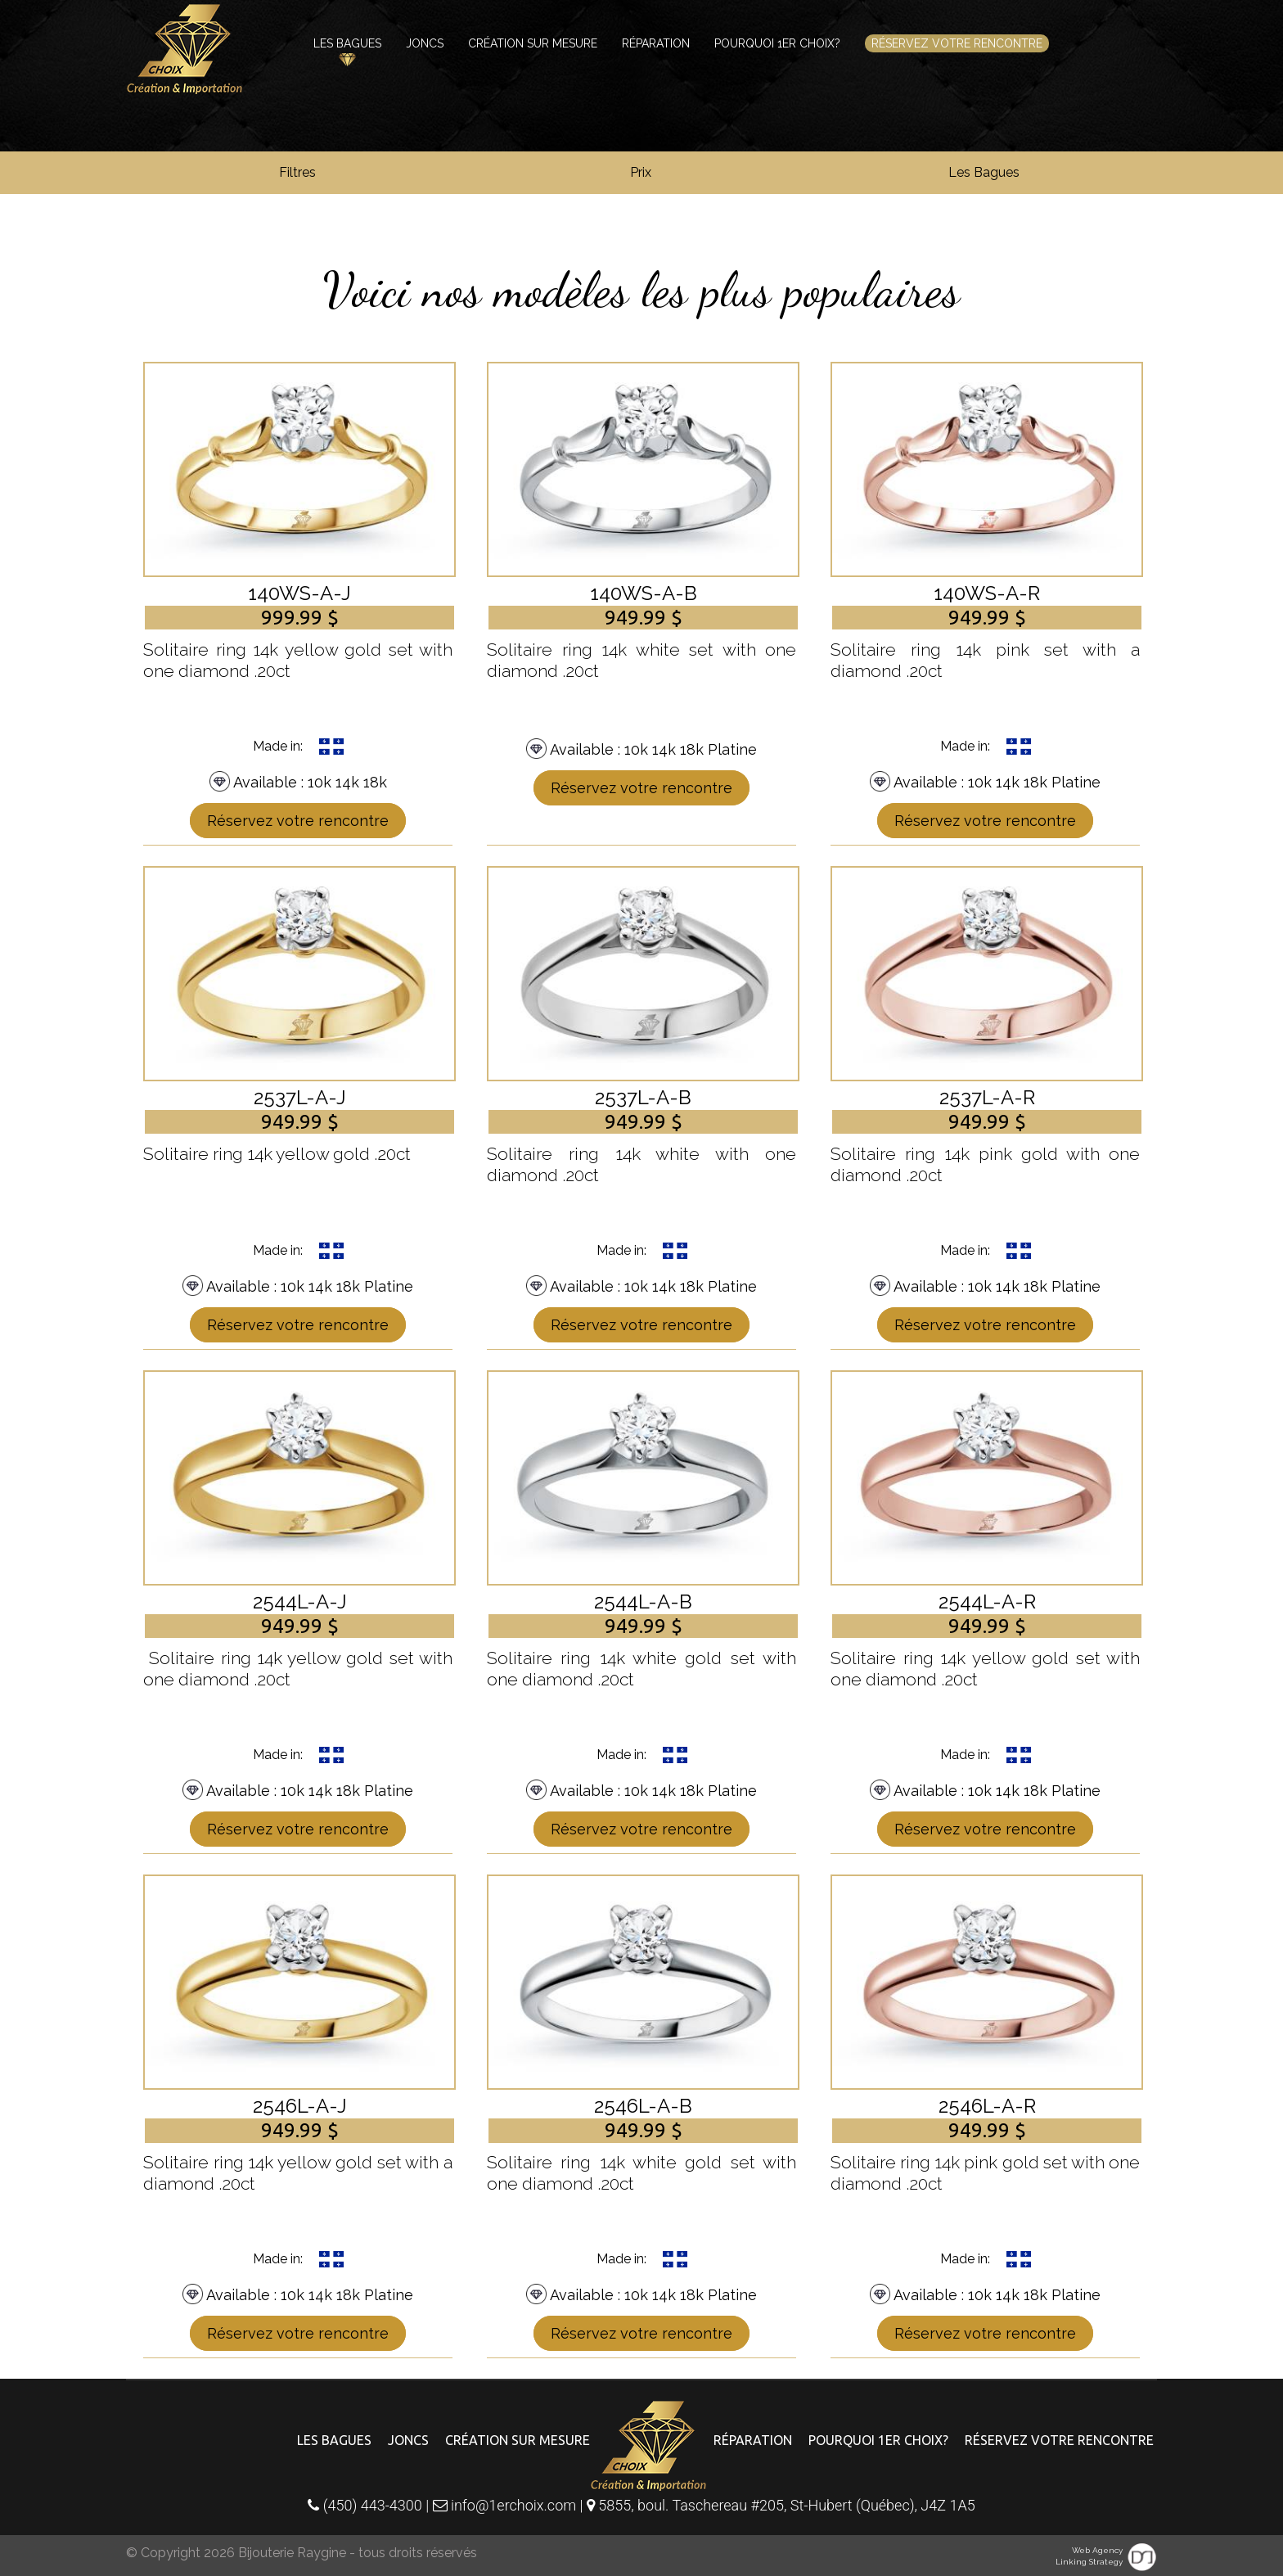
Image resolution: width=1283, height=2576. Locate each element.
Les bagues (347, 43)
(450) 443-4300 (364, 2505)
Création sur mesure (532, 43)
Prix (640, 172)
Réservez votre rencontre (956, 43)
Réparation (656, 43)
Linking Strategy (1089, 2561)
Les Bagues (984, 172)
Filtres (297, 172)
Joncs (424, 43)
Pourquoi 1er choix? (777, 43)
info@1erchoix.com (506, 2505)
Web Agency (1097, 2550)
